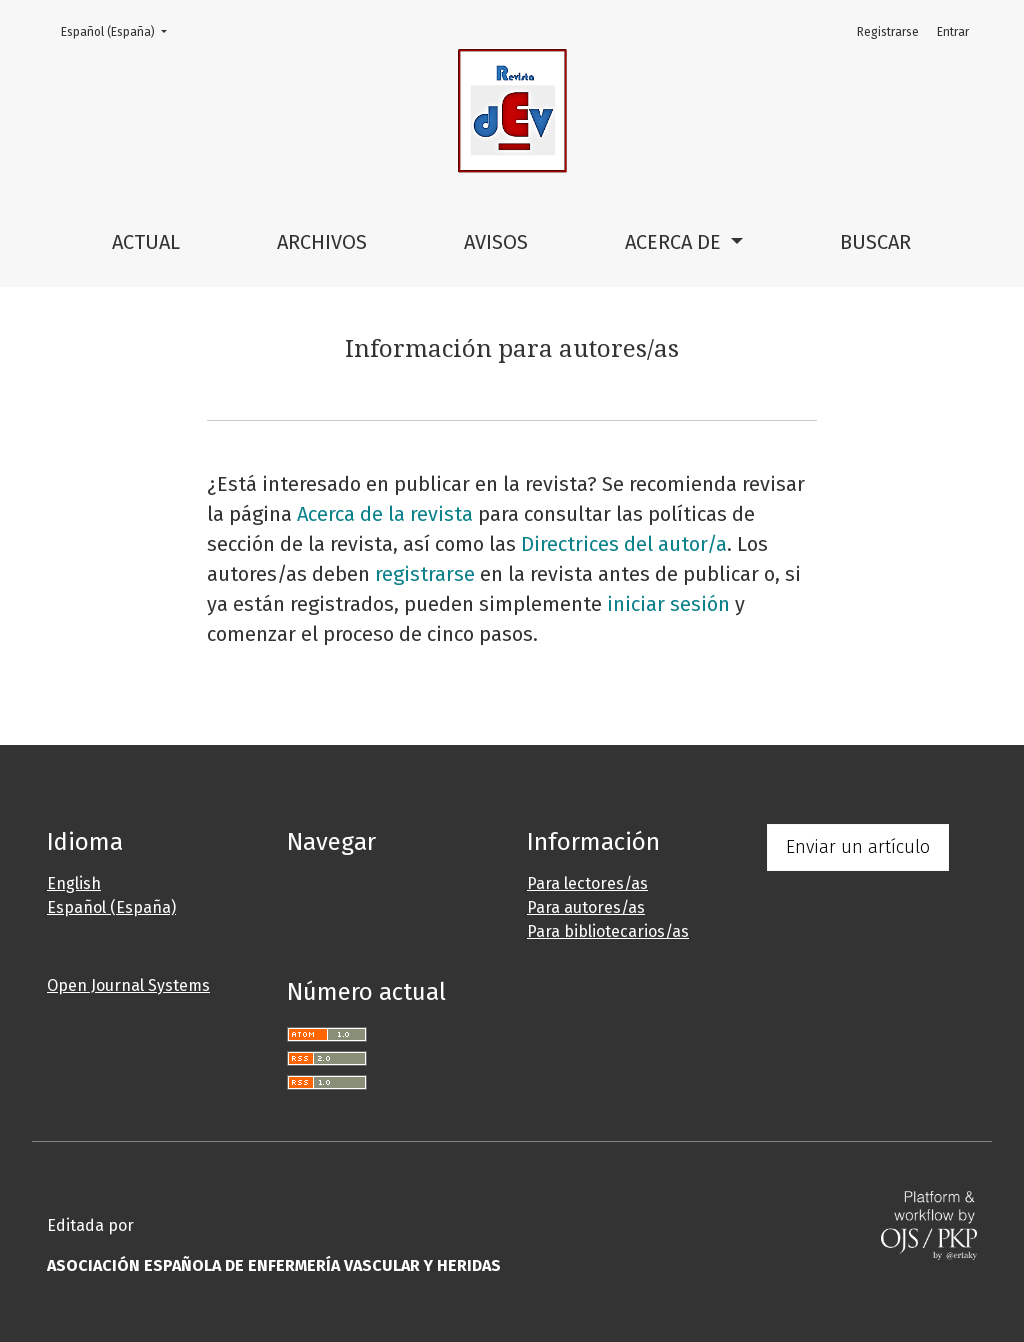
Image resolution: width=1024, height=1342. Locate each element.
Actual (146, 242)
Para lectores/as (587, 883)
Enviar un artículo (858, 847)
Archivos (322, 242)
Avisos (496, 242)
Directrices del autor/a (624, 544)
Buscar (875, 242)
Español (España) (120, 30)
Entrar (953, 32)
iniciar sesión (668, 604)
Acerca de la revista (385, 514)
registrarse (425, 574)
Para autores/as (586, 907)
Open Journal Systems (128, 985)
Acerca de (675, 242)
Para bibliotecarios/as (608, 931)
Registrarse (888, 32)
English (74, 883)
